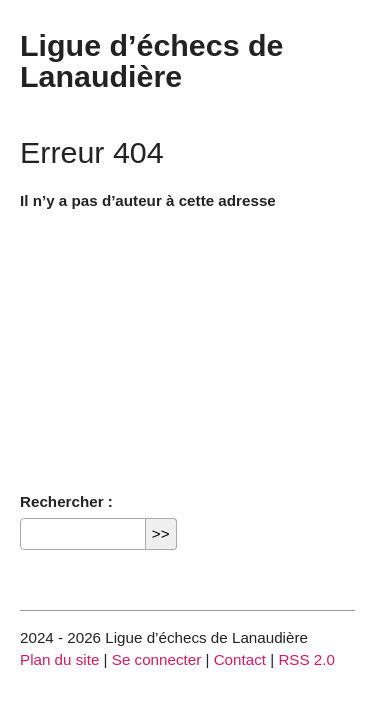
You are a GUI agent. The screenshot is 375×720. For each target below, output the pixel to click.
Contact (240, 659)
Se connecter (157, 659)
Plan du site (59, 659)
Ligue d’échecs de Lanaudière (151, 60)
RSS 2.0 (306, 659)
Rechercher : (66, 501)
